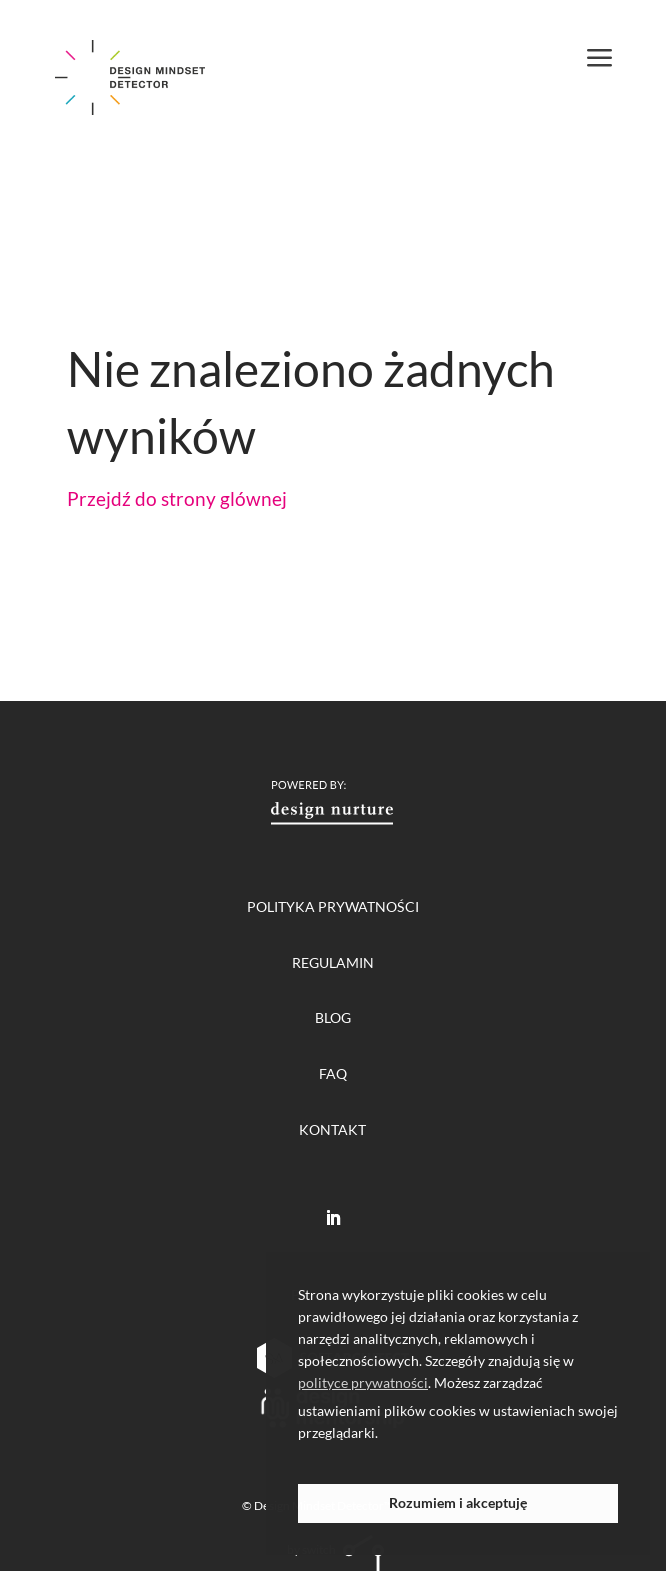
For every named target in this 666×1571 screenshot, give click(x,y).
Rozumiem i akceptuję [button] (458, 1502)
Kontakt (332, 1129)
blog (333, 1017)
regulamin (333, 962)
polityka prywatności (333, 906)
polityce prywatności (363, 1382)
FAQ (333, 1073)
